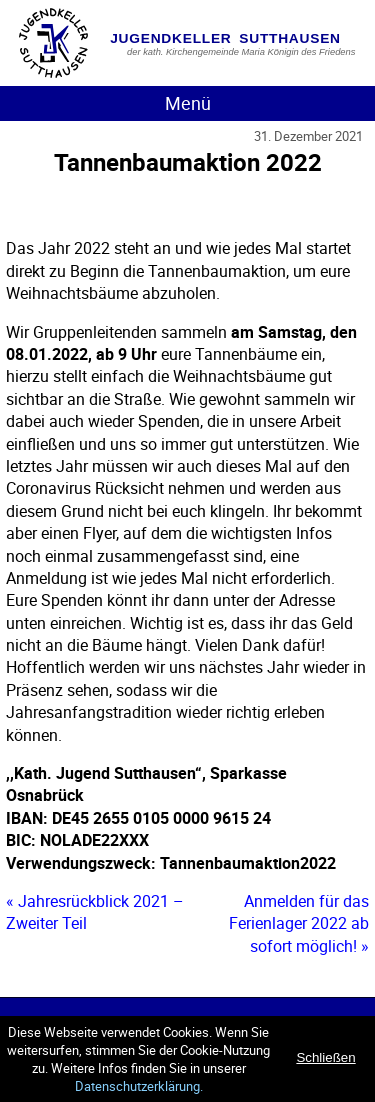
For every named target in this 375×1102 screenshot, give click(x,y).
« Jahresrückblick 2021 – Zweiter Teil (95, 912)
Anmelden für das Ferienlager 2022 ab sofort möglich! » (299, 923)
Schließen (325, 1057)
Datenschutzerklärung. (139, 1086)
